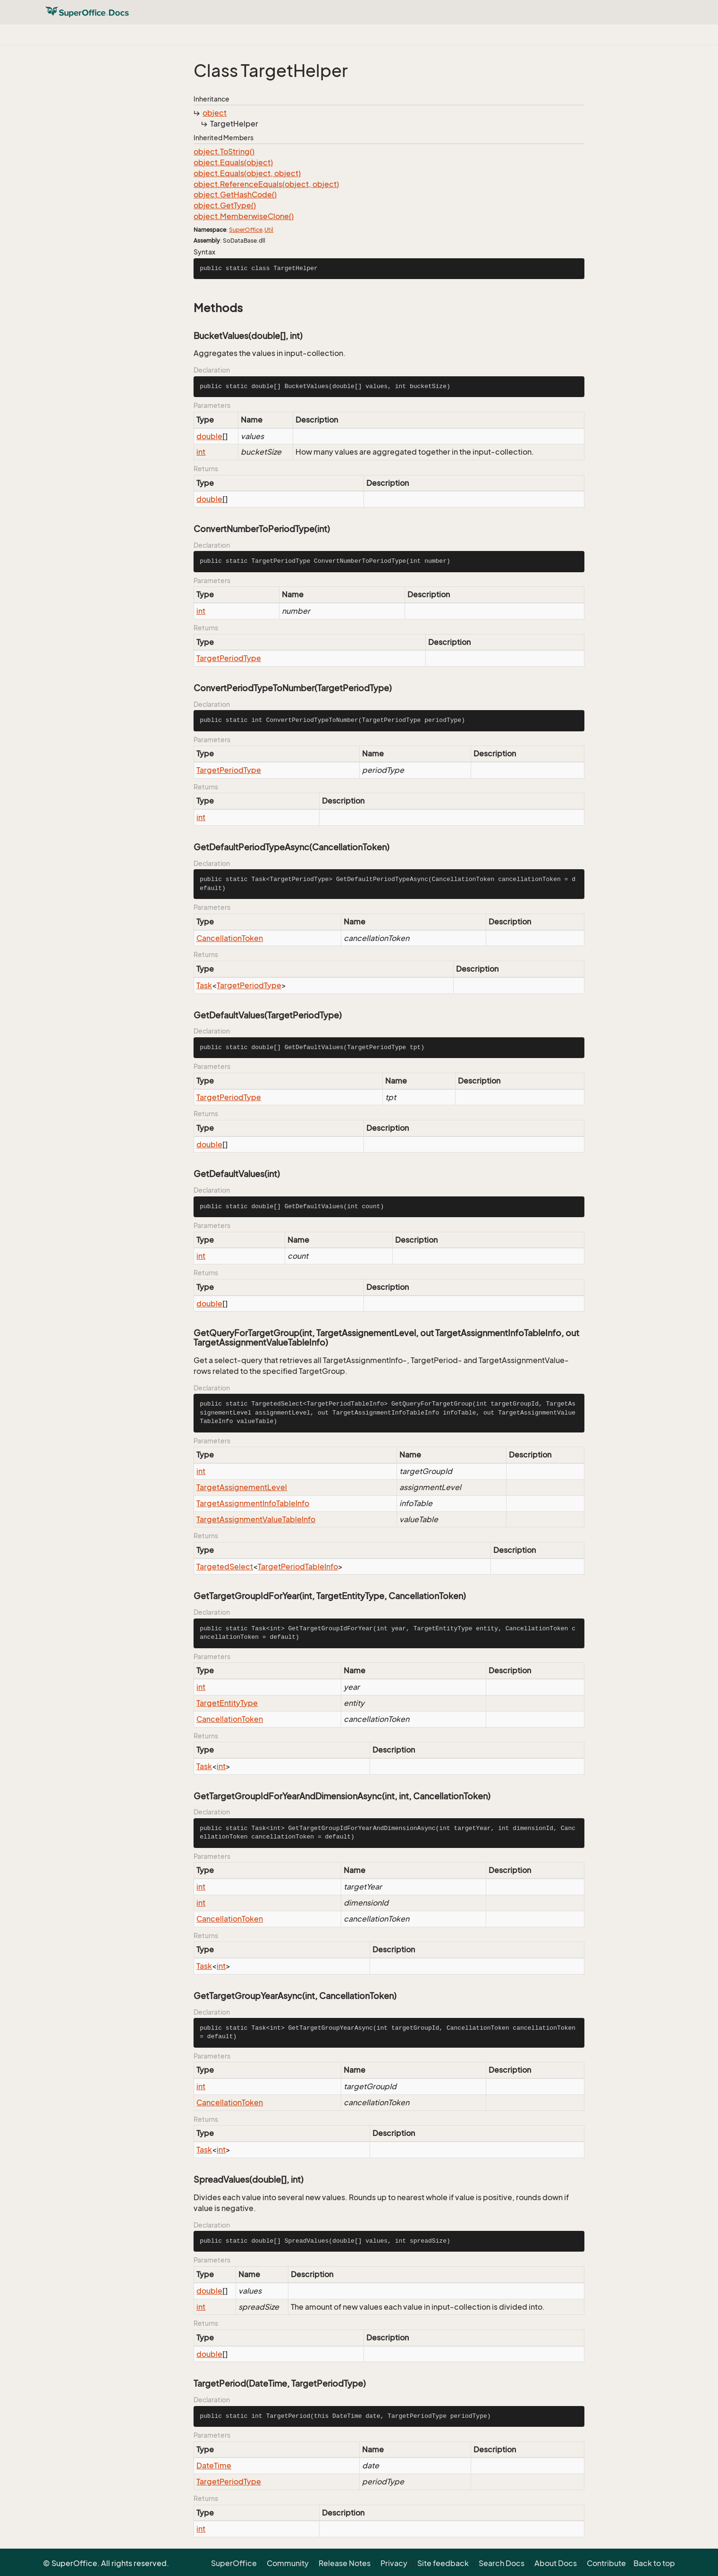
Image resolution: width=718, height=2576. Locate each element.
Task (204, 985)
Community (288, 2563)
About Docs (555, 2563)
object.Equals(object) (233, 162)
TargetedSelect (224, 1566)
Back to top (654, 2563)
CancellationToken (229, 938)
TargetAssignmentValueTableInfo (255, 1519)
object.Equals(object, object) (247, 173)
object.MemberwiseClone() (244, 216)
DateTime (213, 2465)
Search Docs (501, 2563)
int (200, 452)
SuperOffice (245, 229)
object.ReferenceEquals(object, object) (266, 184)
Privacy (393, 2563)
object (215, 113)
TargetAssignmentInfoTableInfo (252, 1503)
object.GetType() (225, 205)
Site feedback (443, 2563)
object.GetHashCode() (235, 194)
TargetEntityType (227, 1703)
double (209, 436)
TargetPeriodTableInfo (298, 1566)
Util (268, 229)
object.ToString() (224, 151)
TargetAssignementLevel (241, 1487)
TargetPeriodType (228, 658)
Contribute (606, 2563)
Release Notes (345, 2563)
